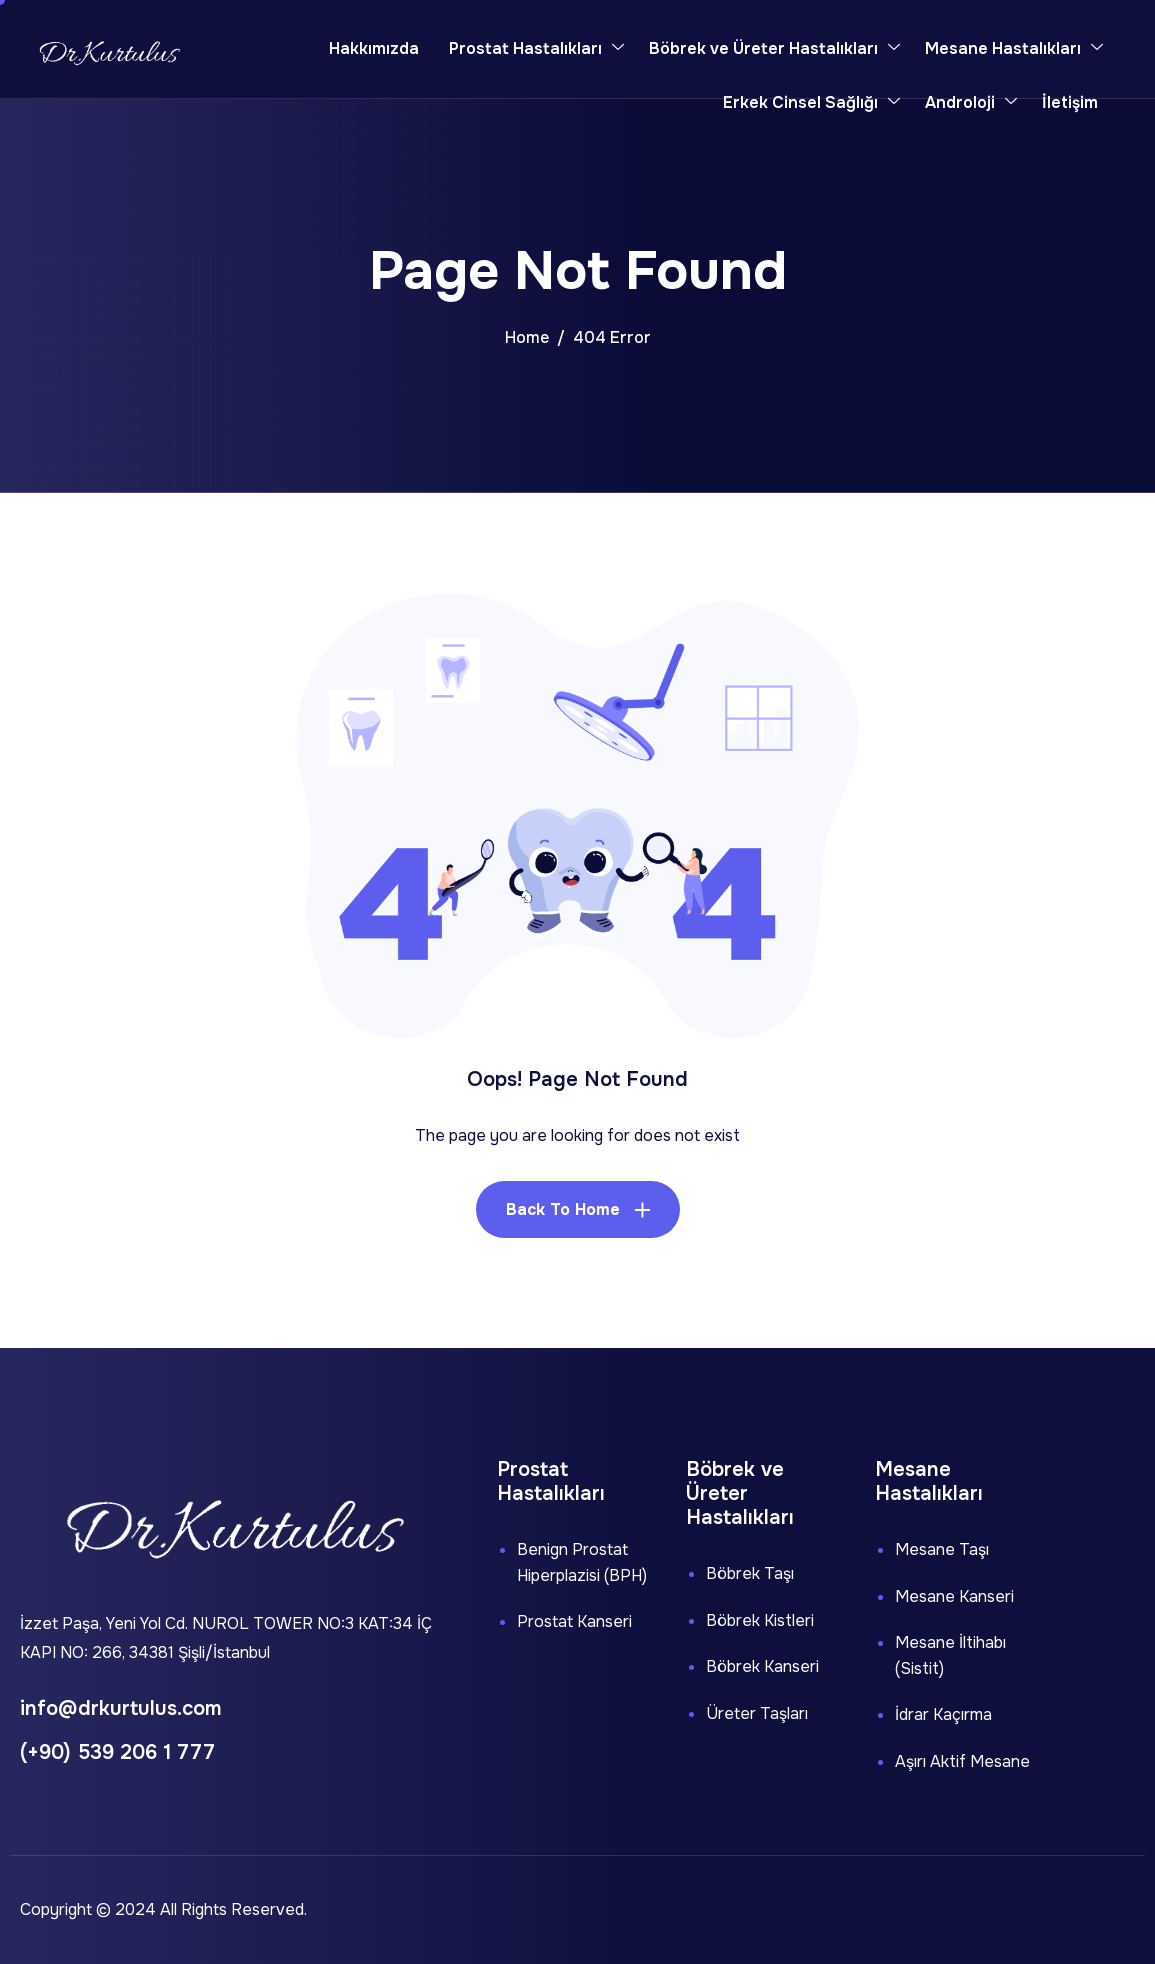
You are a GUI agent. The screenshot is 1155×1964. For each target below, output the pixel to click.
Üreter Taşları (757, 1713)
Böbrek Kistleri (760, 1620)
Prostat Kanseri (574, 1621)
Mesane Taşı (942, 1549)
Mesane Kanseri (954, 1596)
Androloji (971, 103)
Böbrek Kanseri (762, 1666)
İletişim (1070, 102)
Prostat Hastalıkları (536, 49)
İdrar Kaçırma (943, 1714)
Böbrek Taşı (750, 1573)
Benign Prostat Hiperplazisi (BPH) (582, 1562)
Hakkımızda (374, 48)
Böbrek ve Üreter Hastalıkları (774, 49)
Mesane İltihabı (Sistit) (950, 1655)
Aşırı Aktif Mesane (962, 1761)
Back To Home (563, 1209)
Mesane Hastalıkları (1014, 49)
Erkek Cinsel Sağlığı (811, 103)
